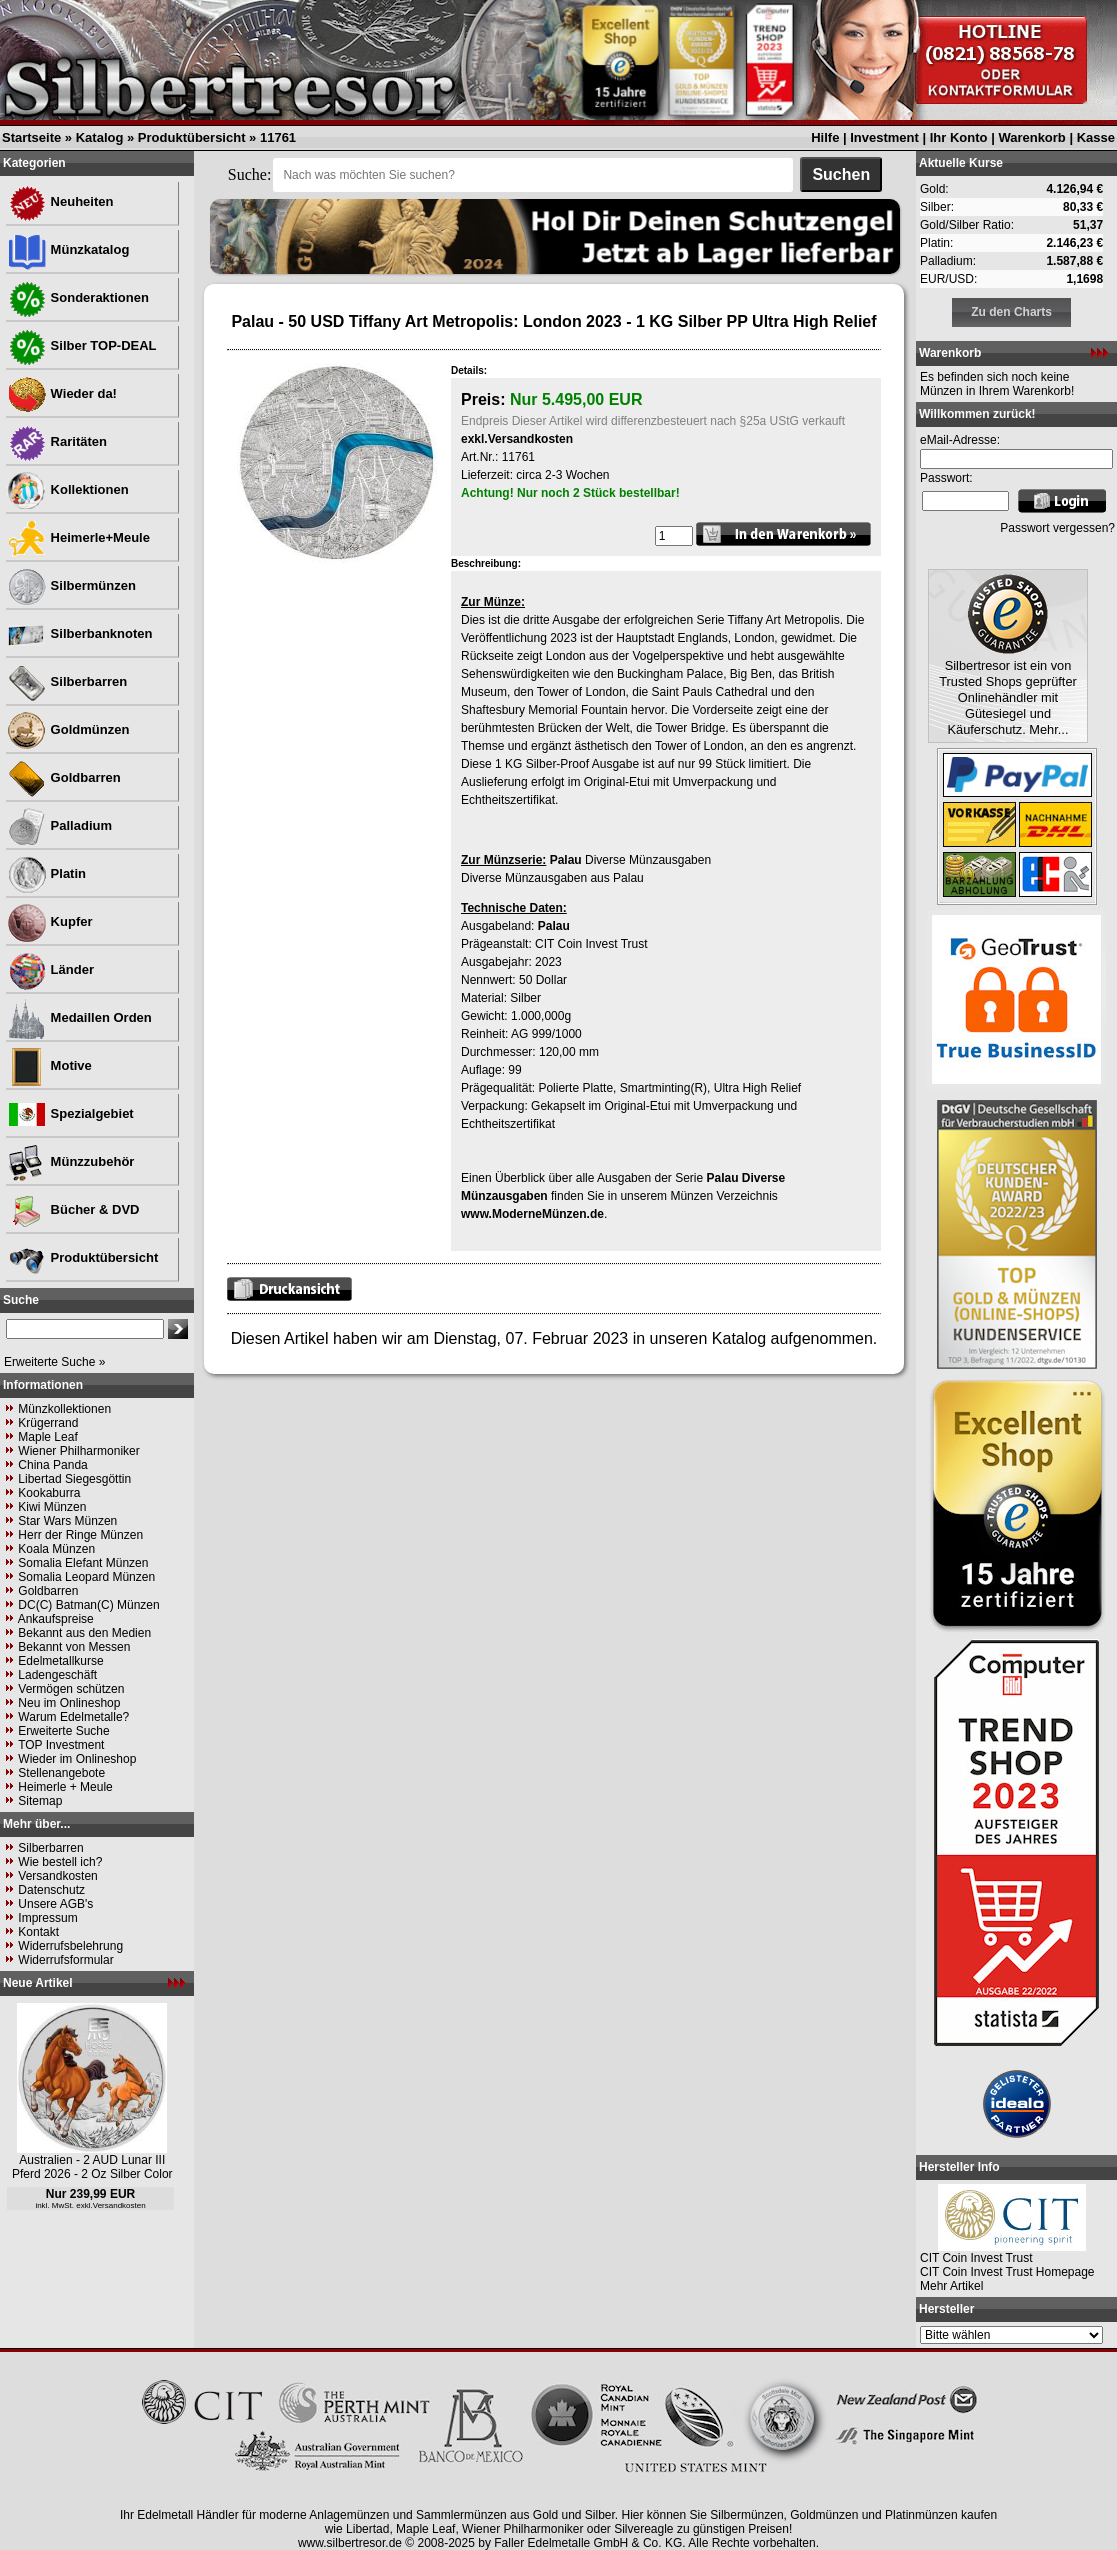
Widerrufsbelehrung (70, 1946)
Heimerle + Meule (65, 1787)
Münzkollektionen (64, 1409)
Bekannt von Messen (74, 1647)
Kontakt (38, 1932)
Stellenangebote (61, 1773)
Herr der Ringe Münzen (80, 1535)
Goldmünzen (68, 729)
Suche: (250, 174)
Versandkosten (57, 1876)
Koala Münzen (56, 1549)
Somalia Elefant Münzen (83, 1563)
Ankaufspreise (56, 1619)
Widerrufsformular (65, 1960)
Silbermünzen (71, 585)
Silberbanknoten (79, 633)
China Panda (52, 1465)
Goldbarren (64, 777)
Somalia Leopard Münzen (86, 1577)
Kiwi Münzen (52, 1507)
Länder (50, 969)
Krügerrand (48, 1423)
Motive (49, 1065)
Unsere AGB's (55, 1904)
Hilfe (825, 137)
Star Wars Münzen (67, 1521)
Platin (46, 873)
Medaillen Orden (79, 1017)
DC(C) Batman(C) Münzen (88, 1605)
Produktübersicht (192, 137)
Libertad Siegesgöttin (74, 1479)
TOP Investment (61, 1745)
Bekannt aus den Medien (84, 1633)
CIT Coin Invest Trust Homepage (1007, 2272)
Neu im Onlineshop (69, 1703)
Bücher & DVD (73, 1209)
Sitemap (40, 1801)
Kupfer (50, 921)
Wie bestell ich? (60, 1862)
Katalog (100, 137)
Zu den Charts (1011, 312)
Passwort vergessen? (1057, 528)
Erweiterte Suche (63, 1731)
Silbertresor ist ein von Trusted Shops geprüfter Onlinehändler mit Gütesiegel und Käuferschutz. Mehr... (1008, 697)
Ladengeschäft (57, 1675)
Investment (884, 137)
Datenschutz (51, 1890)
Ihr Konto (959, 137)
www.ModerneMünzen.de (532, 1214)
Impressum (47, 1918)
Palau (566, 860)
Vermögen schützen (71, 1689)
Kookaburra (49, 1493)
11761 (278, 137)
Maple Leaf (47, 1437)
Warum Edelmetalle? (73, 1717)
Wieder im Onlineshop (77, 1759)
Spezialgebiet (70, 1113)
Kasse (1096, 137)
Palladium (59, 825)
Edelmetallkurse (60, 1661)
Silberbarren (67, 681)
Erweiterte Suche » (54, 1362)
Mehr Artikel (951, 2286)
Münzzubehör (70, 1161)
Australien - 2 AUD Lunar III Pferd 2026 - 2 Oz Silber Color (92, 2167)
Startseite (31, 137)
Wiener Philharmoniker (78, 1451)
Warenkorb (1031, 137)
